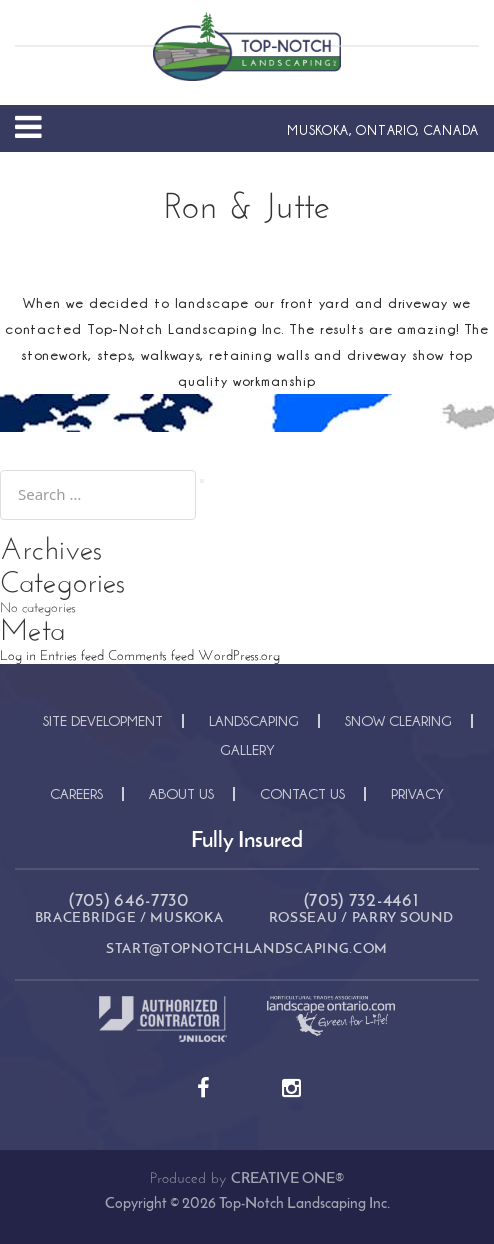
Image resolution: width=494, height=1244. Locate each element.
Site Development (103, 720)
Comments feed (151, 656)
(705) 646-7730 (129, 901)
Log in (18, 656)
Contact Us (302, 793)
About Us (181, 793)
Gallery (247, 749)
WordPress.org (239, 656)
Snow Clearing (398, 720)
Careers (76, 793)
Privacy (417, 793)
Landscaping (254, 720)
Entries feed (72, 656)
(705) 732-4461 (361, 901)
